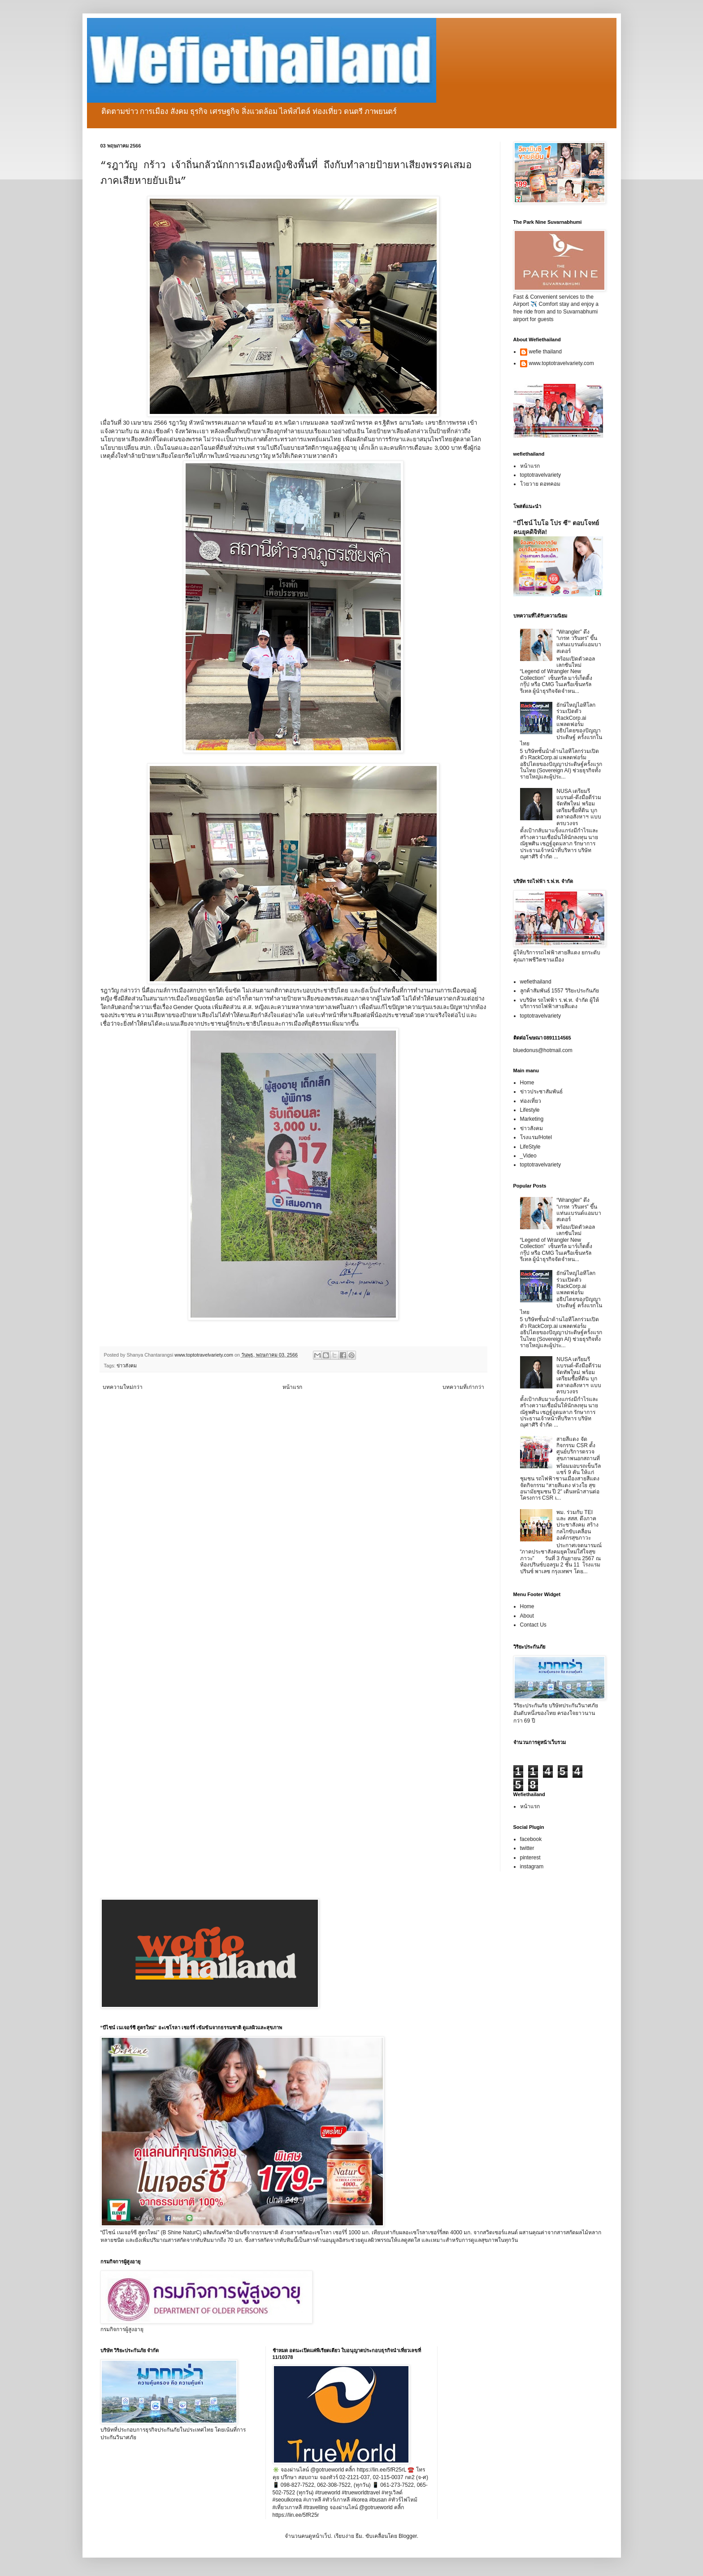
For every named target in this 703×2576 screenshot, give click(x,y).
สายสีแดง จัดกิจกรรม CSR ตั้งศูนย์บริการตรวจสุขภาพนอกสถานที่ (578, 1449)
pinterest (530, 1857)
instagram (532, 1866)
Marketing (532, 1119)
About (527, 1616)
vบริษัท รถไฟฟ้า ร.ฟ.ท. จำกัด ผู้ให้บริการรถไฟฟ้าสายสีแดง (559, 1003)
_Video (528, 1156)
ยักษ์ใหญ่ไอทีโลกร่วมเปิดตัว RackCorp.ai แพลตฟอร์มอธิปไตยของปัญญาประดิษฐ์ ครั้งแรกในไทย (561, 724)
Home (527, 1082)
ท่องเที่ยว (530, 1101)
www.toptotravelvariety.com (561, 363)
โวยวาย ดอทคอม (540, 484)
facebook (531, 1839)
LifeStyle (530, 1147)
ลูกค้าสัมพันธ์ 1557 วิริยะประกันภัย (559, 991)
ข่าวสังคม (127, 1365)
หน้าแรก (292, 1387)
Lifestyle (530, 1110)
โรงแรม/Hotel (536, 1137)
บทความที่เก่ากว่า (463, 1387)
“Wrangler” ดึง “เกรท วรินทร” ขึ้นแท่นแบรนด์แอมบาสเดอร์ (578, 641)
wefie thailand (545, 351)
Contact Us (533, 1625)
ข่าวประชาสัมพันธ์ (541, 1091)
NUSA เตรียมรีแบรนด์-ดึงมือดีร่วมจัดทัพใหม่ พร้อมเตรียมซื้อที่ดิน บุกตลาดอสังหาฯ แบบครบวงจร (578, 807)
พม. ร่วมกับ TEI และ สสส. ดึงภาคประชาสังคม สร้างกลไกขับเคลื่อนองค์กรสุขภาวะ (577, 1525)
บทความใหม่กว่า (123, 1387)
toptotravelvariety (540, 475)
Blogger (408, 2536)
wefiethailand (535, 982)
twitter (527, 1848)
